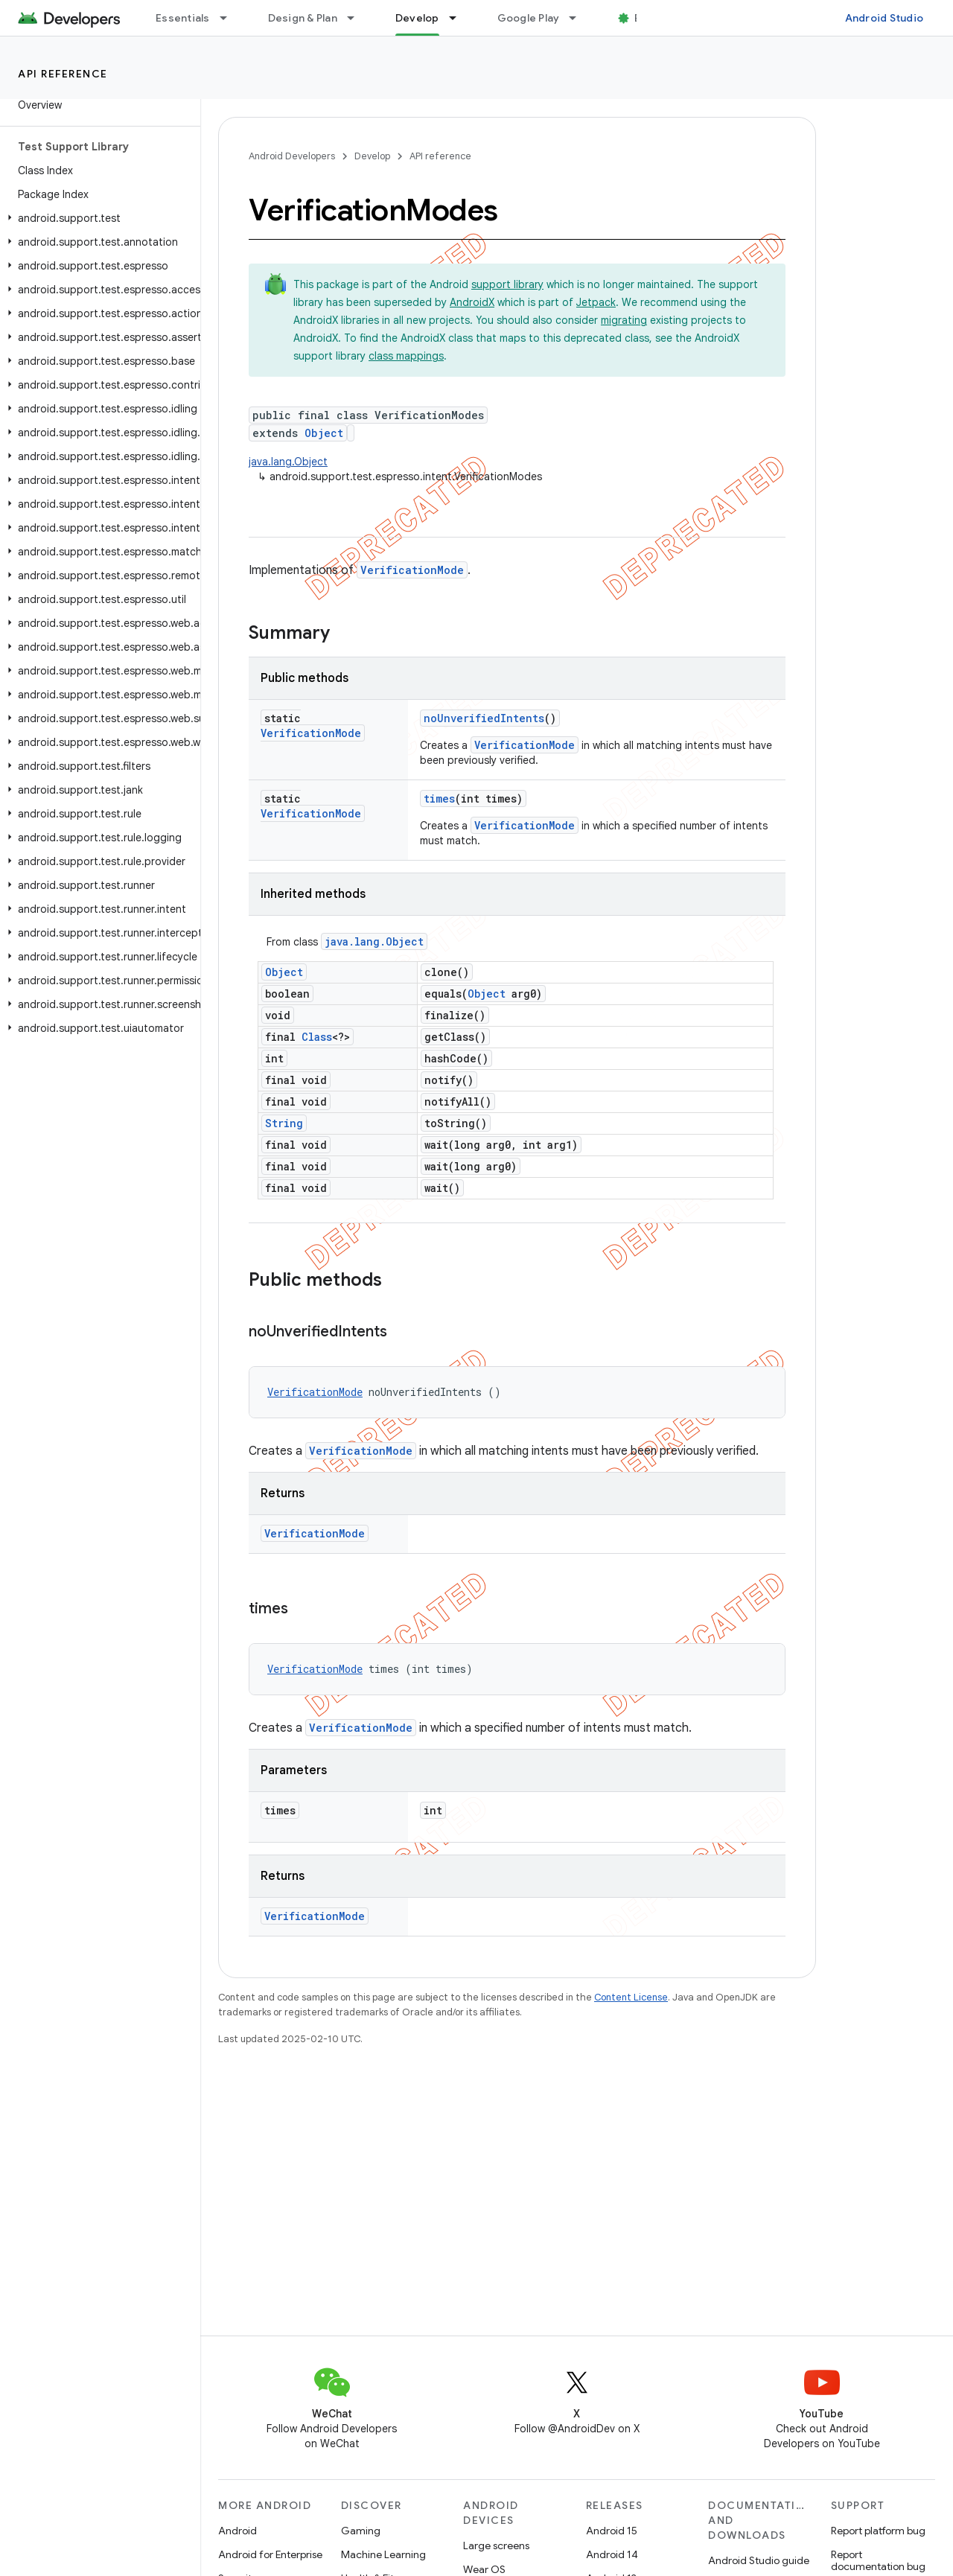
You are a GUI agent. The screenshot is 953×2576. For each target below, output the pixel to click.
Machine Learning (383, 2554)
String (284, 1123)
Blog (645, 18)
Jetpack (596, 302)
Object (324, 433)
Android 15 (611, 2530)
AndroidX (472, 302)
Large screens (496, 2545)
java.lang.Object (288, 461)
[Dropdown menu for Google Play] (579, 18)
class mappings (406, 356)
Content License (631, 1997)
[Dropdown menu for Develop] (459, 18)
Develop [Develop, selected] (417, 18)
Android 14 (612, 2554)
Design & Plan (302, 18)
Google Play (528, 18)
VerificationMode (412, 570)
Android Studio (884, 18)
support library (507, 284)
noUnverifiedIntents (484, 718)
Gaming (360, 2530)
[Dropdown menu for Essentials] (230, 18)
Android (237, 2530)
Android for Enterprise (270, 2554)
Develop (372, 156)
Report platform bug (878, 2530)
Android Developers (292, 156)
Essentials (183, 18)
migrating (624, 320)
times (439, 798)
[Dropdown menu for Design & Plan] (357, 18)
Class (317, 1037)
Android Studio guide (758, 2560)
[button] (97, 218)
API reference (63, 73)
